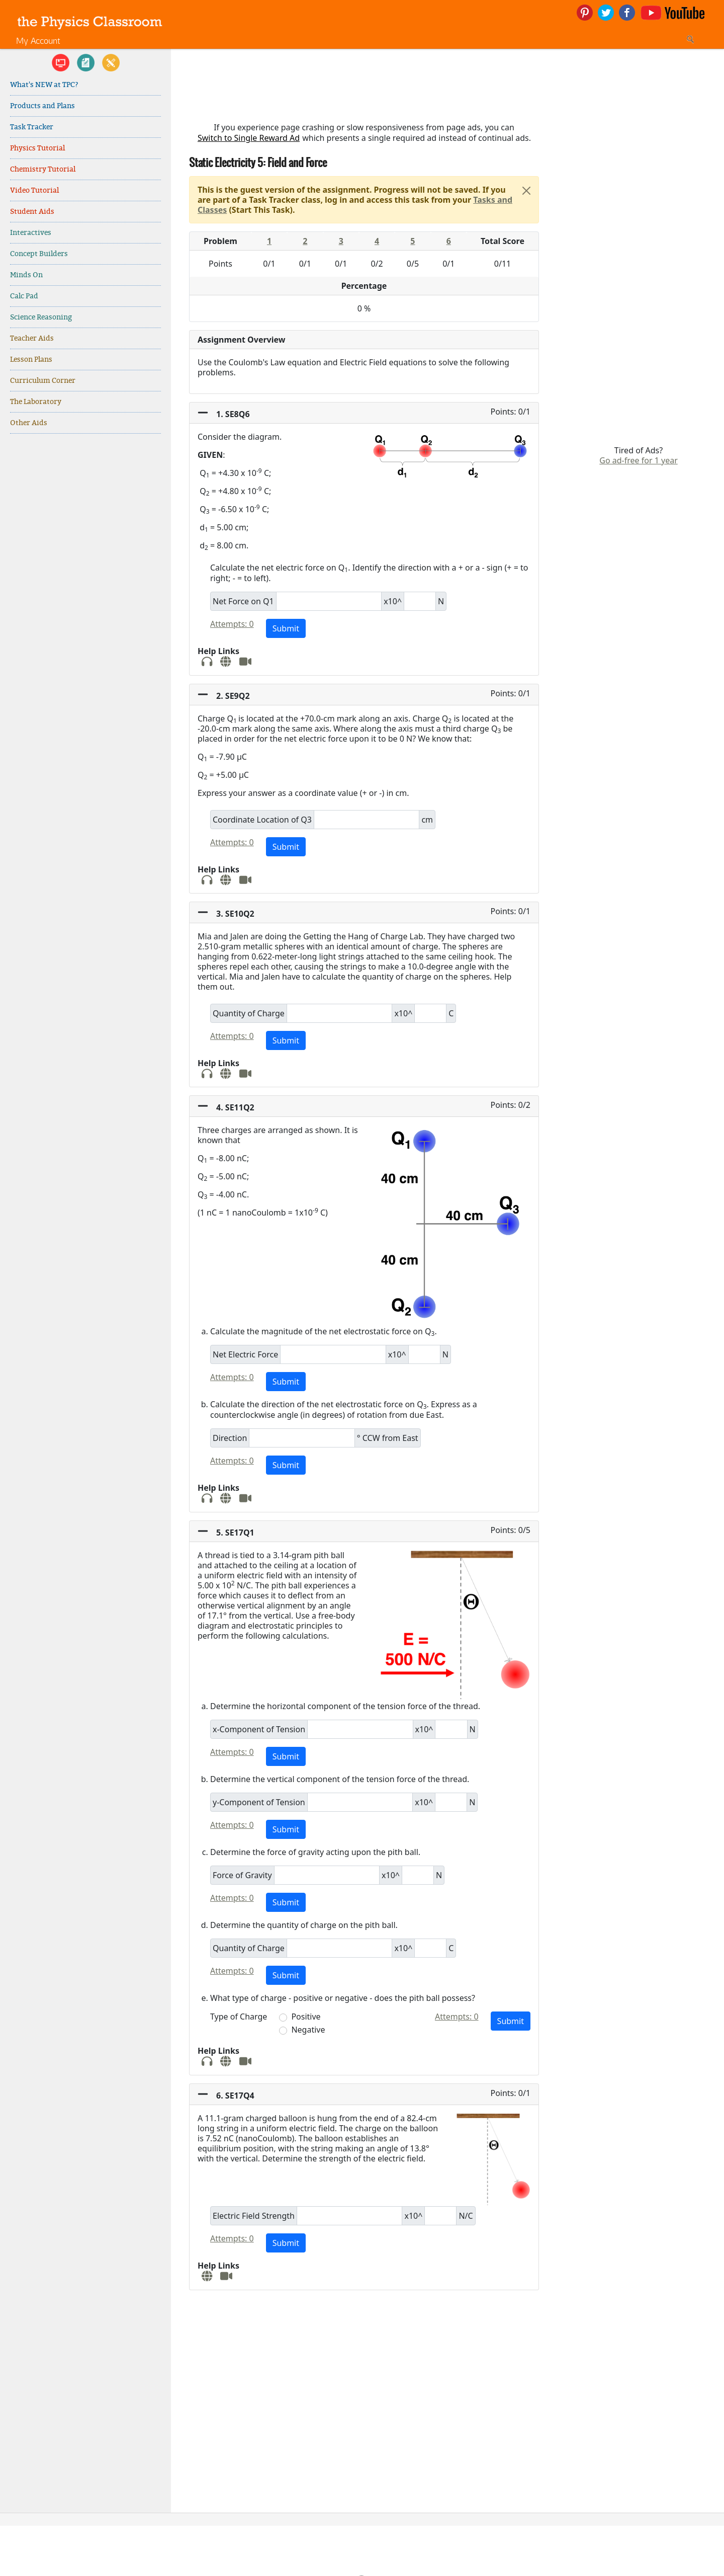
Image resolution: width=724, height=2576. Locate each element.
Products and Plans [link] (42, 106)
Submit (286, 628)
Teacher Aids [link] (32, 338)
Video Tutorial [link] (34, 190)
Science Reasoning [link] (41, 317)
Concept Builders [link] (39, 254)
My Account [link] (38, 40)
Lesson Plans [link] (31, 359)
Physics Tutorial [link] (37, 148)
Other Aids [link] (28, 423)
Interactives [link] (30, 232)
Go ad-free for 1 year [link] (638, 460)
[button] (364, 413)
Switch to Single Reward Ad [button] (249, 137)
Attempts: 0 (232, 623)
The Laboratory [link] (35, 401)
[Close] (526, 191)
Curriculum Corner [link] (42, 380)
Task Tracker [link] (31, 127)
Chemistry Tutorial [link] (42, 169)
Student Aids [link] (32, 211)
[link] (89, 21)
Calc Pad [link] (24, 296)
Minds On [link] (26, 275)
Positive (305, 2016)
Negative (308, 2030)
